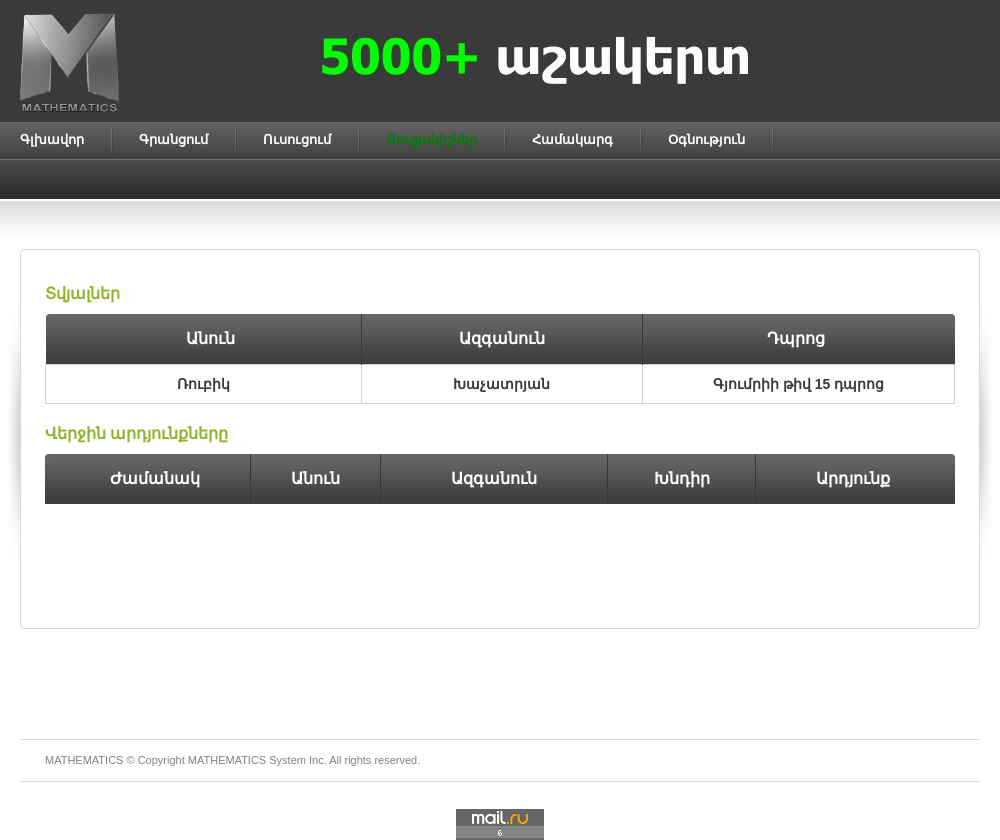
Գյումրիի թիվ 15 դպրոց (798, 384)
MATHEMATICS (227, 760)
